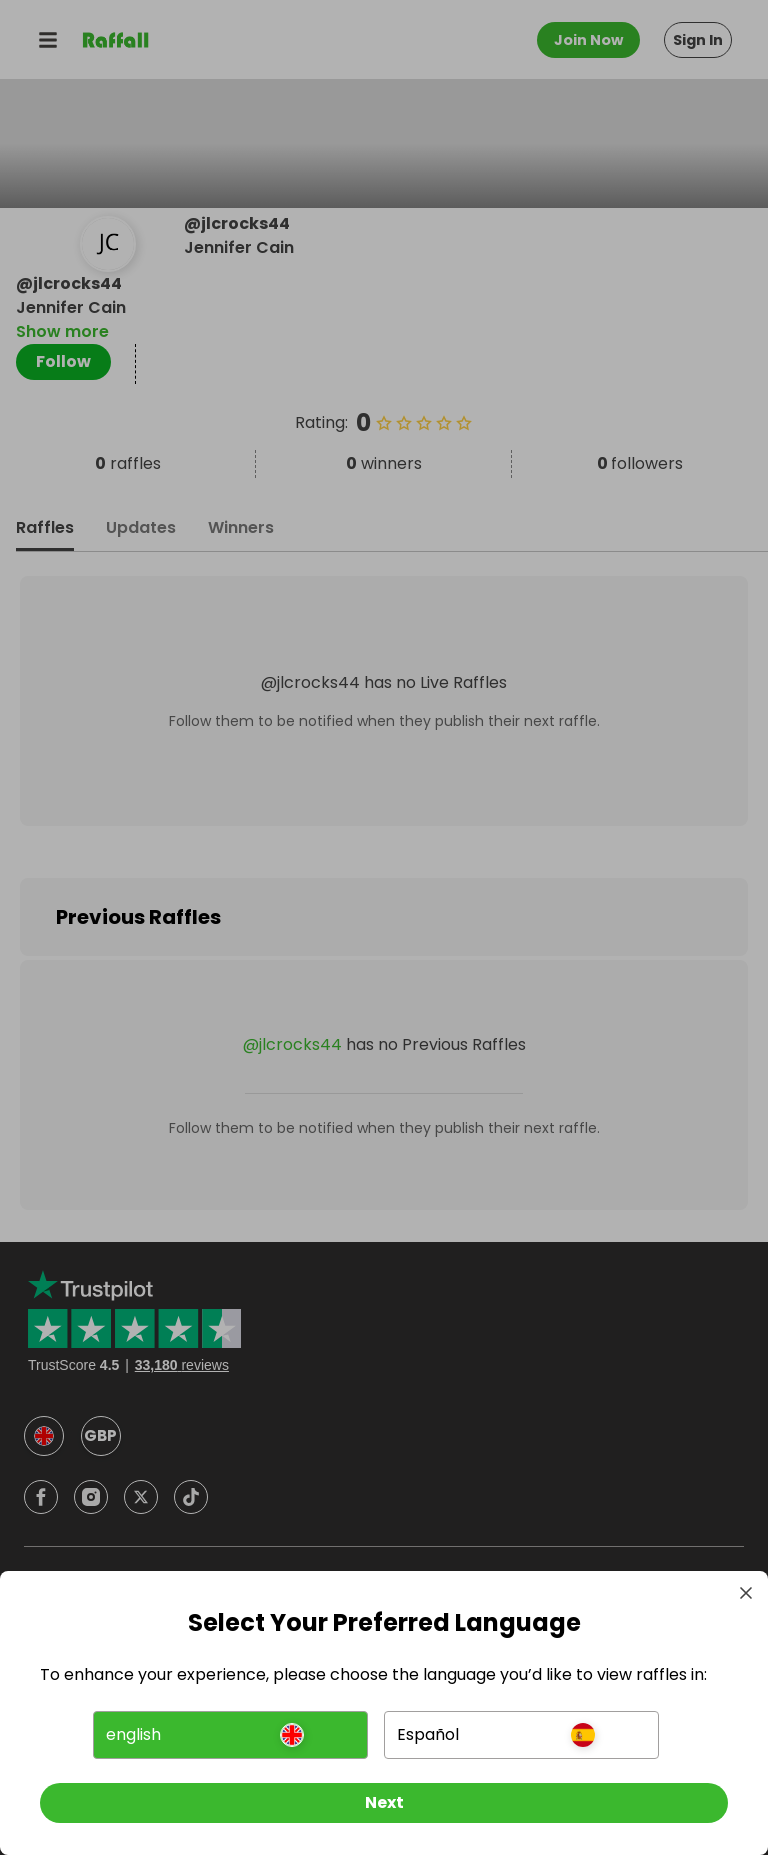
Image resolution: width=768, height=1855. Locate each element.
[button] (230, 1735)
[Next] (384, 1803)
